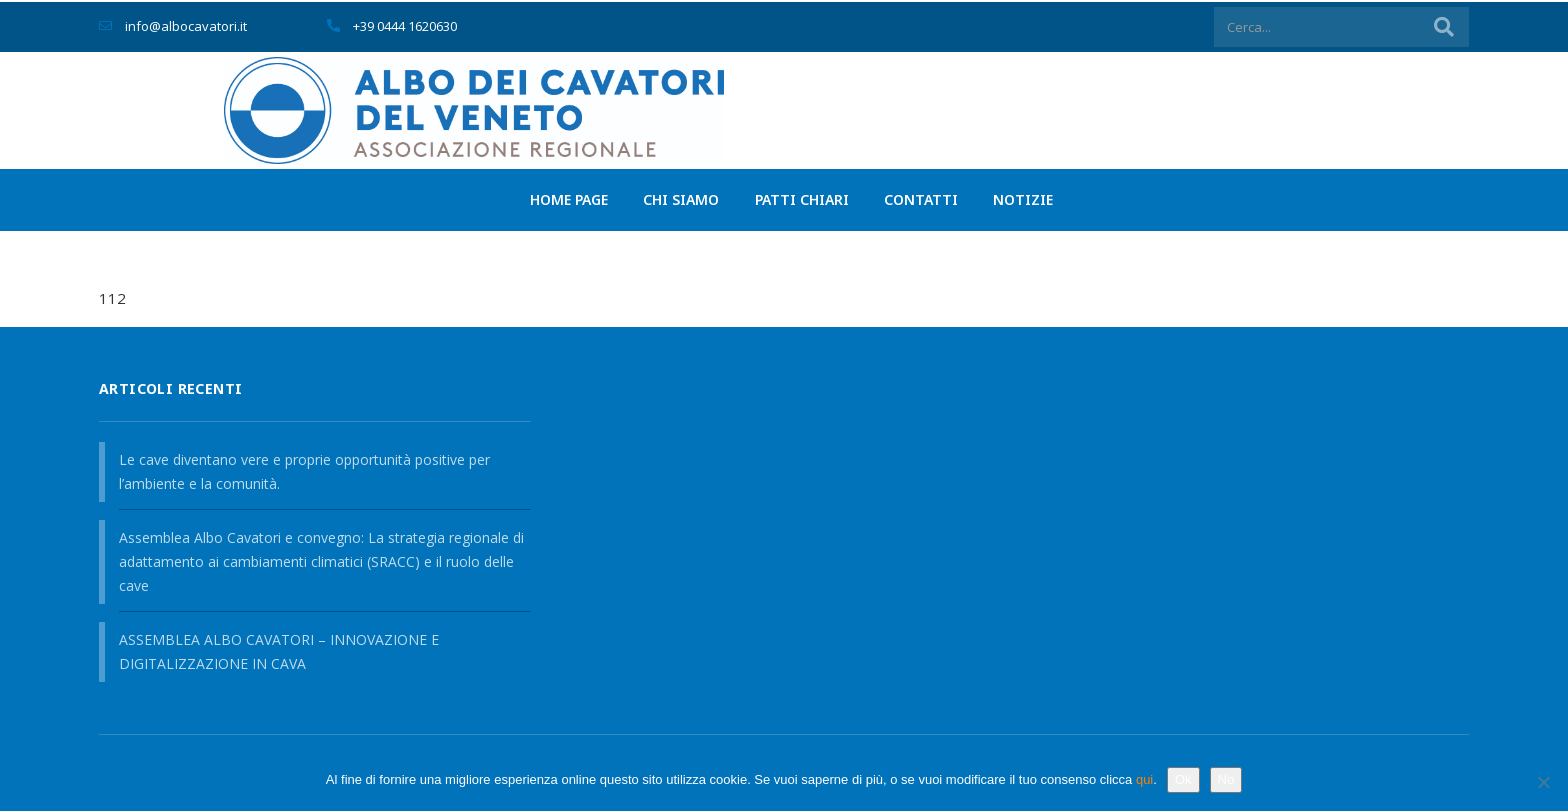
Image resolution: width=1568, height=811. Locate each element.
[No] (1543, 782)
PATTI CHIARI (802, 198)
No (1226, 779)
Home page (560, 198)
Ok (1183, 779)
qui (1144, 779)
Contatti (926, 198)
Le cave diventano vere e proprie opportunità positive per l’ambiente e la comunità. (304, 471)
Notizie (1033, 198)
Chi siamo (677, 198)
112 (112, 301)
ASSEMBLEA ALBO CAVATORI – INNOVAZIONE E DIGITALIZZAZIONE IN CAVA (279, 651)
